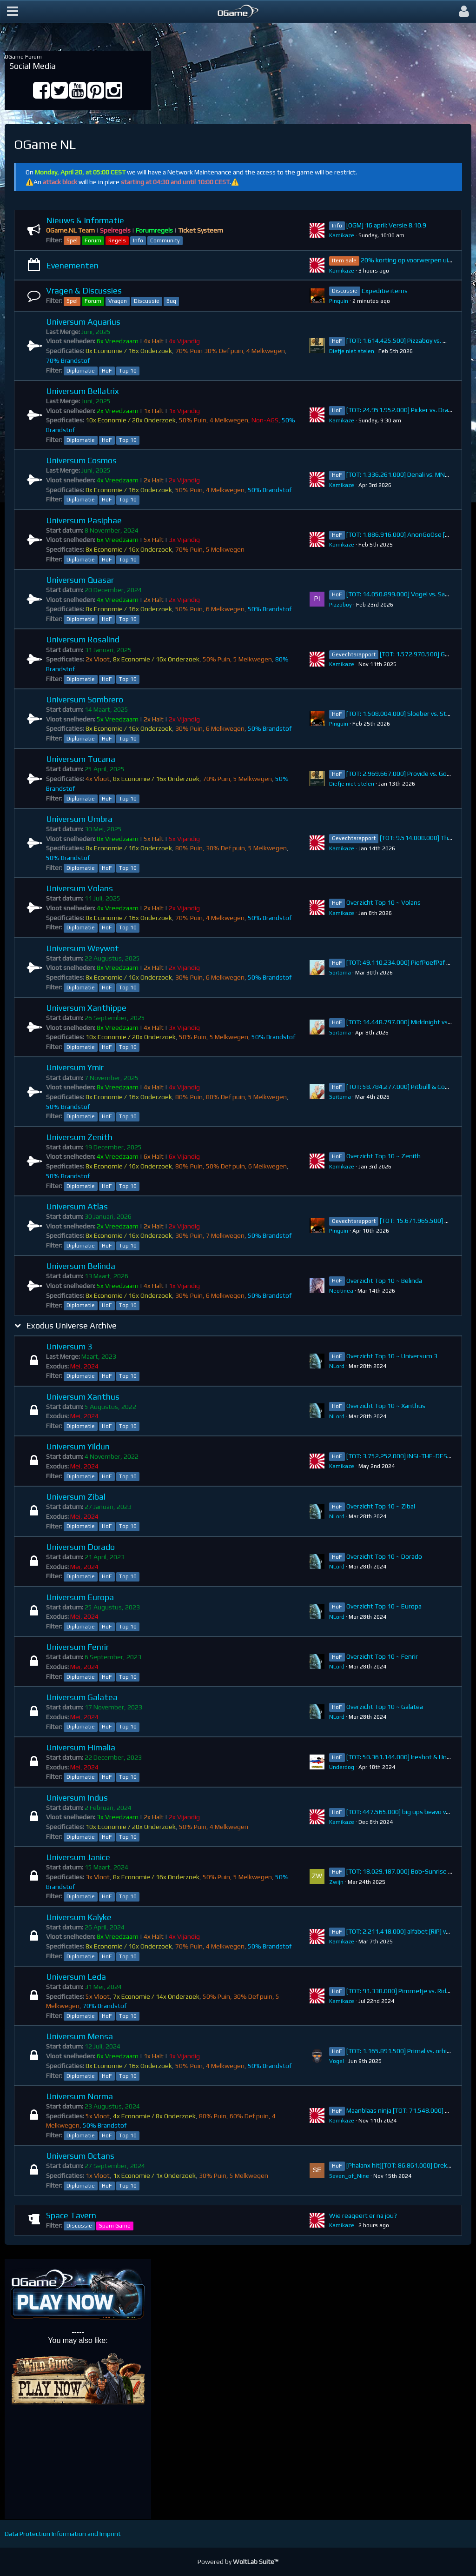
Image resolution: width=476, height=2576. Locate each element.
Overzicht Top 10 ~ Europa (384, 1606)
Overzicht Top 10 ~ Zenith (383, 1156)
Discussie (146, 301)
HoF (107, 370)
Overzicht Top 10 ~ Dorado (384, 1556)
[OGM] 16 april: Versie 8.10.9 (386, 225)
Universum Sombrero (84, 699)
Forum (93, 240)
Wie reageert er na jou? (363, 2215)
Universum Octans (80, 2156)
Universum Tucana (80, 759)
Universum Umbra (79, 819)
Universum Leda (76, 1977)
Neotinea (341, 1291)
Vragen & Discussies (84, 290)
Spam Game (115, 2225)
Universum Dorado (80, 1547)
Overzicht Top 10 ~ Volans (383, 902)
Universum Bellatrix (82, 391)
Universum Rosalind (82, 639)
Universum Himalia (80, 1747)
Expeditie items (385, 290)
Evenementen (72, 265)
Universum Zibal (76, 1497)
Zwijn (336, 1882)
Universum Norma (79, 2096)
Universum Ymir (75, 1067)
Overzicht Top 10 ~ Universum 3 (391, 1356)
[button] (12, 11)
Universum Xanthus (82, 1396)
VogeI (336, 2061)
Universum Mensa (79, 2036)
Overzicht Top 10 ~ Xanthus (385, 1405)
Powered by (238, 2561)
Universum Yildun (78, 1446)
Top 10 (128, 370)
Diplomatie (80, 370)
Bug (171, 301)
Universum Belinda (80, 1266)
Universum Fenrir (77, 1647)
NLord (336, 1366)
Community (165, 240)
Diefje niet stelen (351, 351)
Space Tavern (71, 2215)
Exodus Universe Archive (71, 1325)
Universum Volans (79, 888)
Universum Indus (77, 1797)
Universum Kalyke (79, 1917)
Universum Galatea (82, 1697)
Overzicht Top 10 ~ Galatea (384, 1706)
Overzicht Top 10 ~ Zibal (380, 1506)
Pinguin (338, 301)
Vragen (117, 301)
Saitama (340, 972)
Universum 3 (69, 1346)
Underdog (341, 1767)
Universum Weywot (82, 948)
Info (138, 240)
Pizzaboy (340, 604)
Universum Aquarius (83, 322)
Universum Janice (78, 1857)
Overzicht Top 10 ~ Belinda (384, 1280)
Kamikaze (341, 235)
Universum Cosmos (81, 460)
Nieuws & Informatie (85, 220)
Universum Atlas (77, 1206)
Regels (117, 240)
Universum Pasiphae (84, 520)
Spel (72, 240)
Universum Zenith (79, 1137)
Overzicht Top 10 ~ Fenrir (382, 1656)
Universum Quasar (80, 580)
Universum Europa (80, 1597)
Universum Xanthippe (86, 1008)
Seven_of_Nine (349, 2176)
